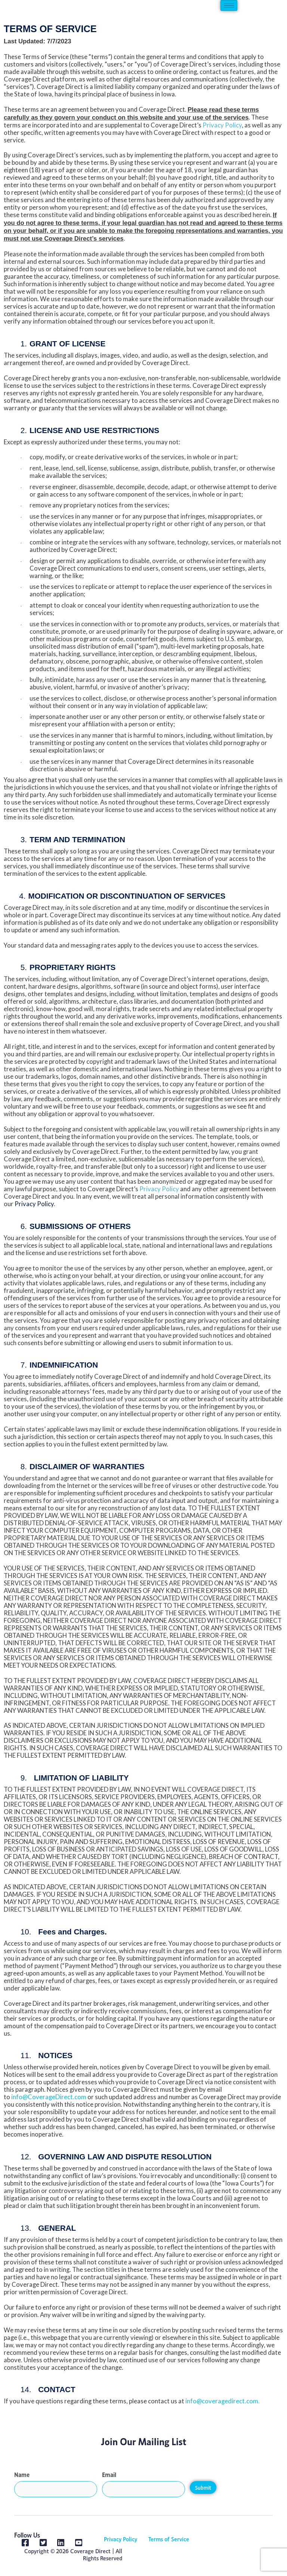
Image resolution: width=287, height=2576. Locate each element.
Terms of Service (168, 2539)
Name (22, 2474)
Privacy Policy (120, 2539)
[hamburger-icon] (228, 5)
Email (109, 2474)
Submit (203, 2487)
